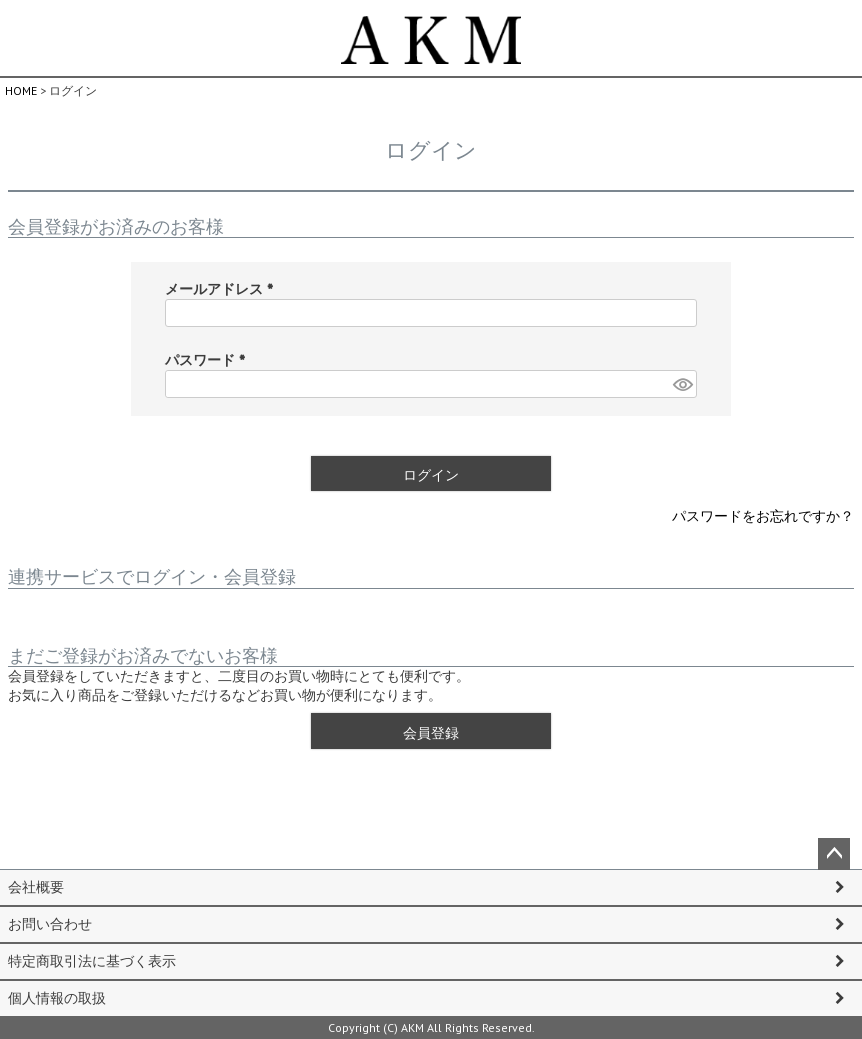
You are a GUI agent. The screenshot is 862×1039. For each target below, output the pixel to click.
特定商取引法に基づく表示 (92, 961)
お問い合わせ (50, 924)
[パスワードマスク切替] (682, 384)
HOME (21, 90)
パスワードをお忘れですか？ (763, 516)
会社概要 (36, 887)
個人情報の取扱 (57, 998)
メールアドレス (223, 289)
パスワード (209, 360)
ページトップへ (834, 854)
